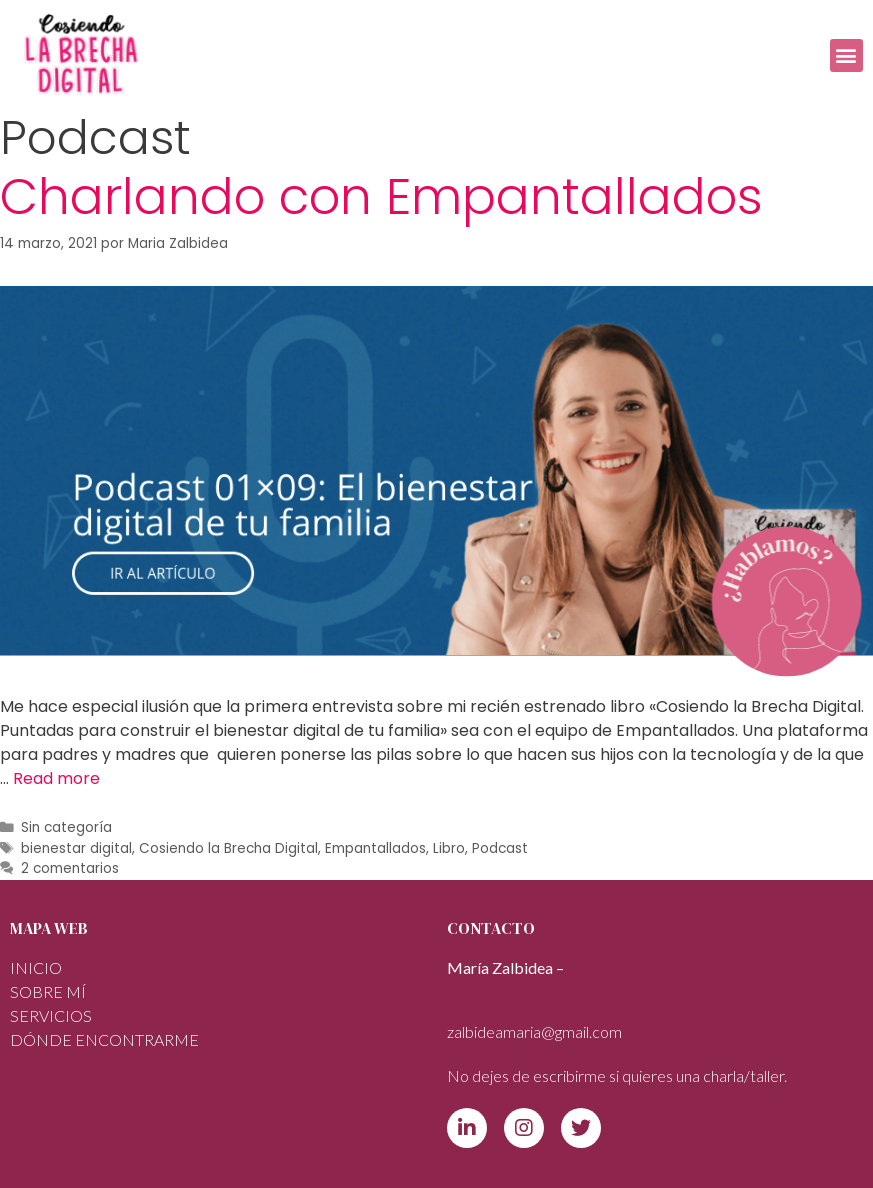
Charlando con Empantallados (381, 197)
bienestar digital (76, 848)
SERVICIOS (51, 1015)
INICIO (36, 967)
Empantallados (375, 848)
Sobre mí (48, 991)
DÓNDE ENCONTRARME (104, 1039)
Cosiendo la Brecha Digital (228, 848)
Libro (449, 848)
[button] (846, 55)
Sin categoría (66, 827)
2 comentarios (70, 868)
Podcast (500, 848)
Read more (56, 778)
